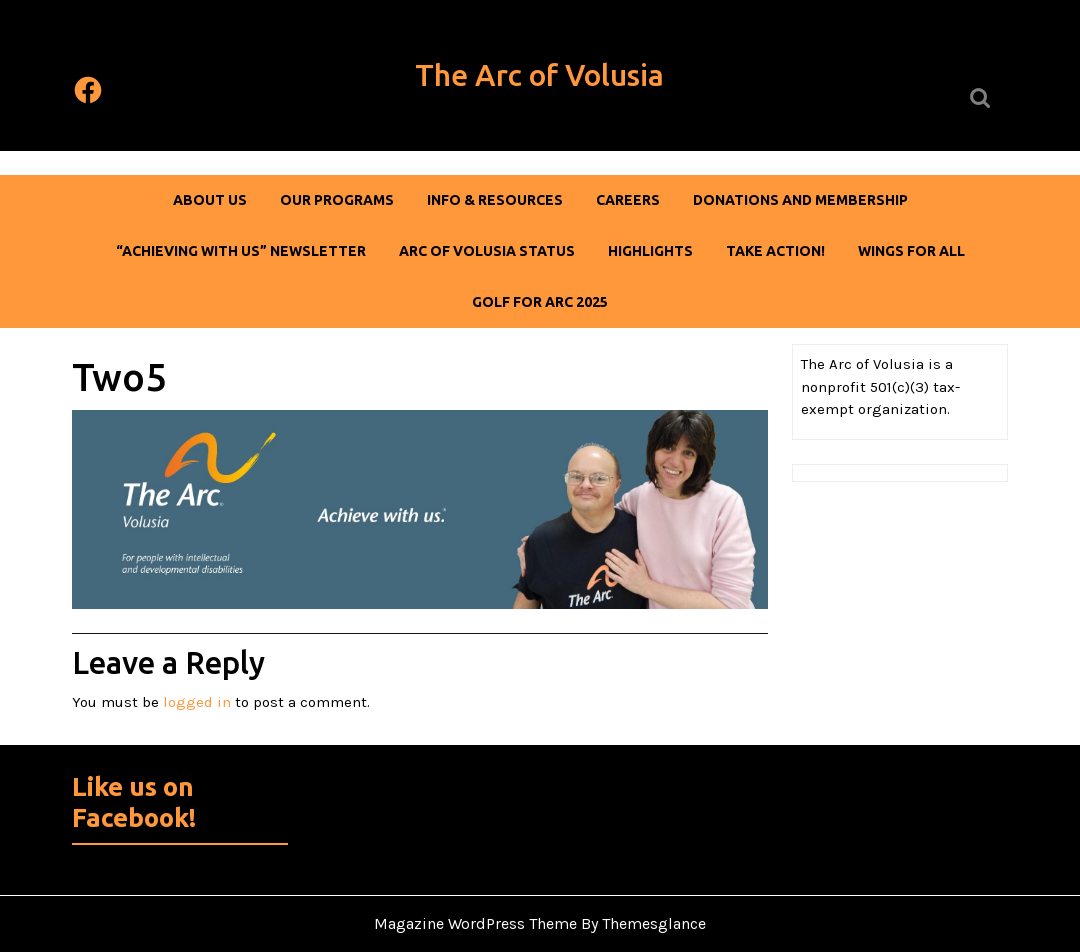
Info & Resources (495, 200)
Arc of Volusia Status (487, 251)
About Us (210, 200)
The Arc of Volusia (539, 75)
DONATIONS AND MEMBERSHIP (800, 200)
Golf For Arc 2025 (540, 302)
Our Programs (337, 200)
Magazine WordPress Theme (475, 923)
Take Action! (775, 251)
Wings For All (911, 251)
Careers (628, 200)
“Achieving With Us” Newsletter (241, 251)
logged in (197, 702)
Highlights (650, 251)
